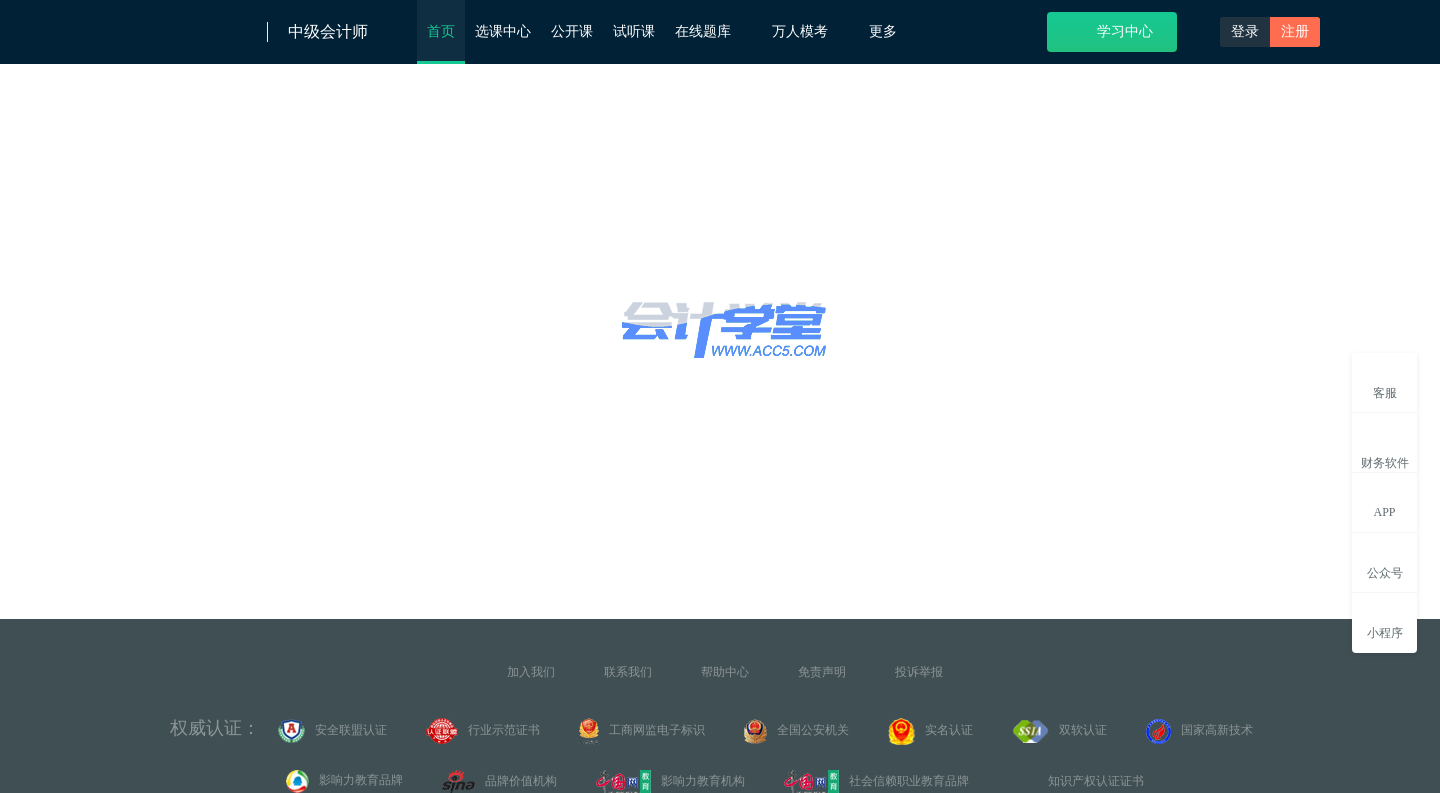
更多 (890, 31)
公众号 (1385, 561)
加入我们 (531, 672)
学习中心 (1112, 30)
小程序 (1385, 621)
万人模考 (810, 30)
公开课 (572, 31)
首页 (441, 31)
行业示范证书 (483, 731)
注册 (1295, 31)
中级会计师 (328, 32)
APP (1384, 501)
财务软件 (1385, 446)
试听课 (634, 31)
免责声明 (822, 672)
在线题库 (713, 30)
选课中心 (503, 31)
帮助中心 (725, 672)
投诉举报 (919, 672)
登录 (1245, 31)
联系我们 (628, 672)
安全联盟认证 (332, 731)
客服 (1385, 381)
